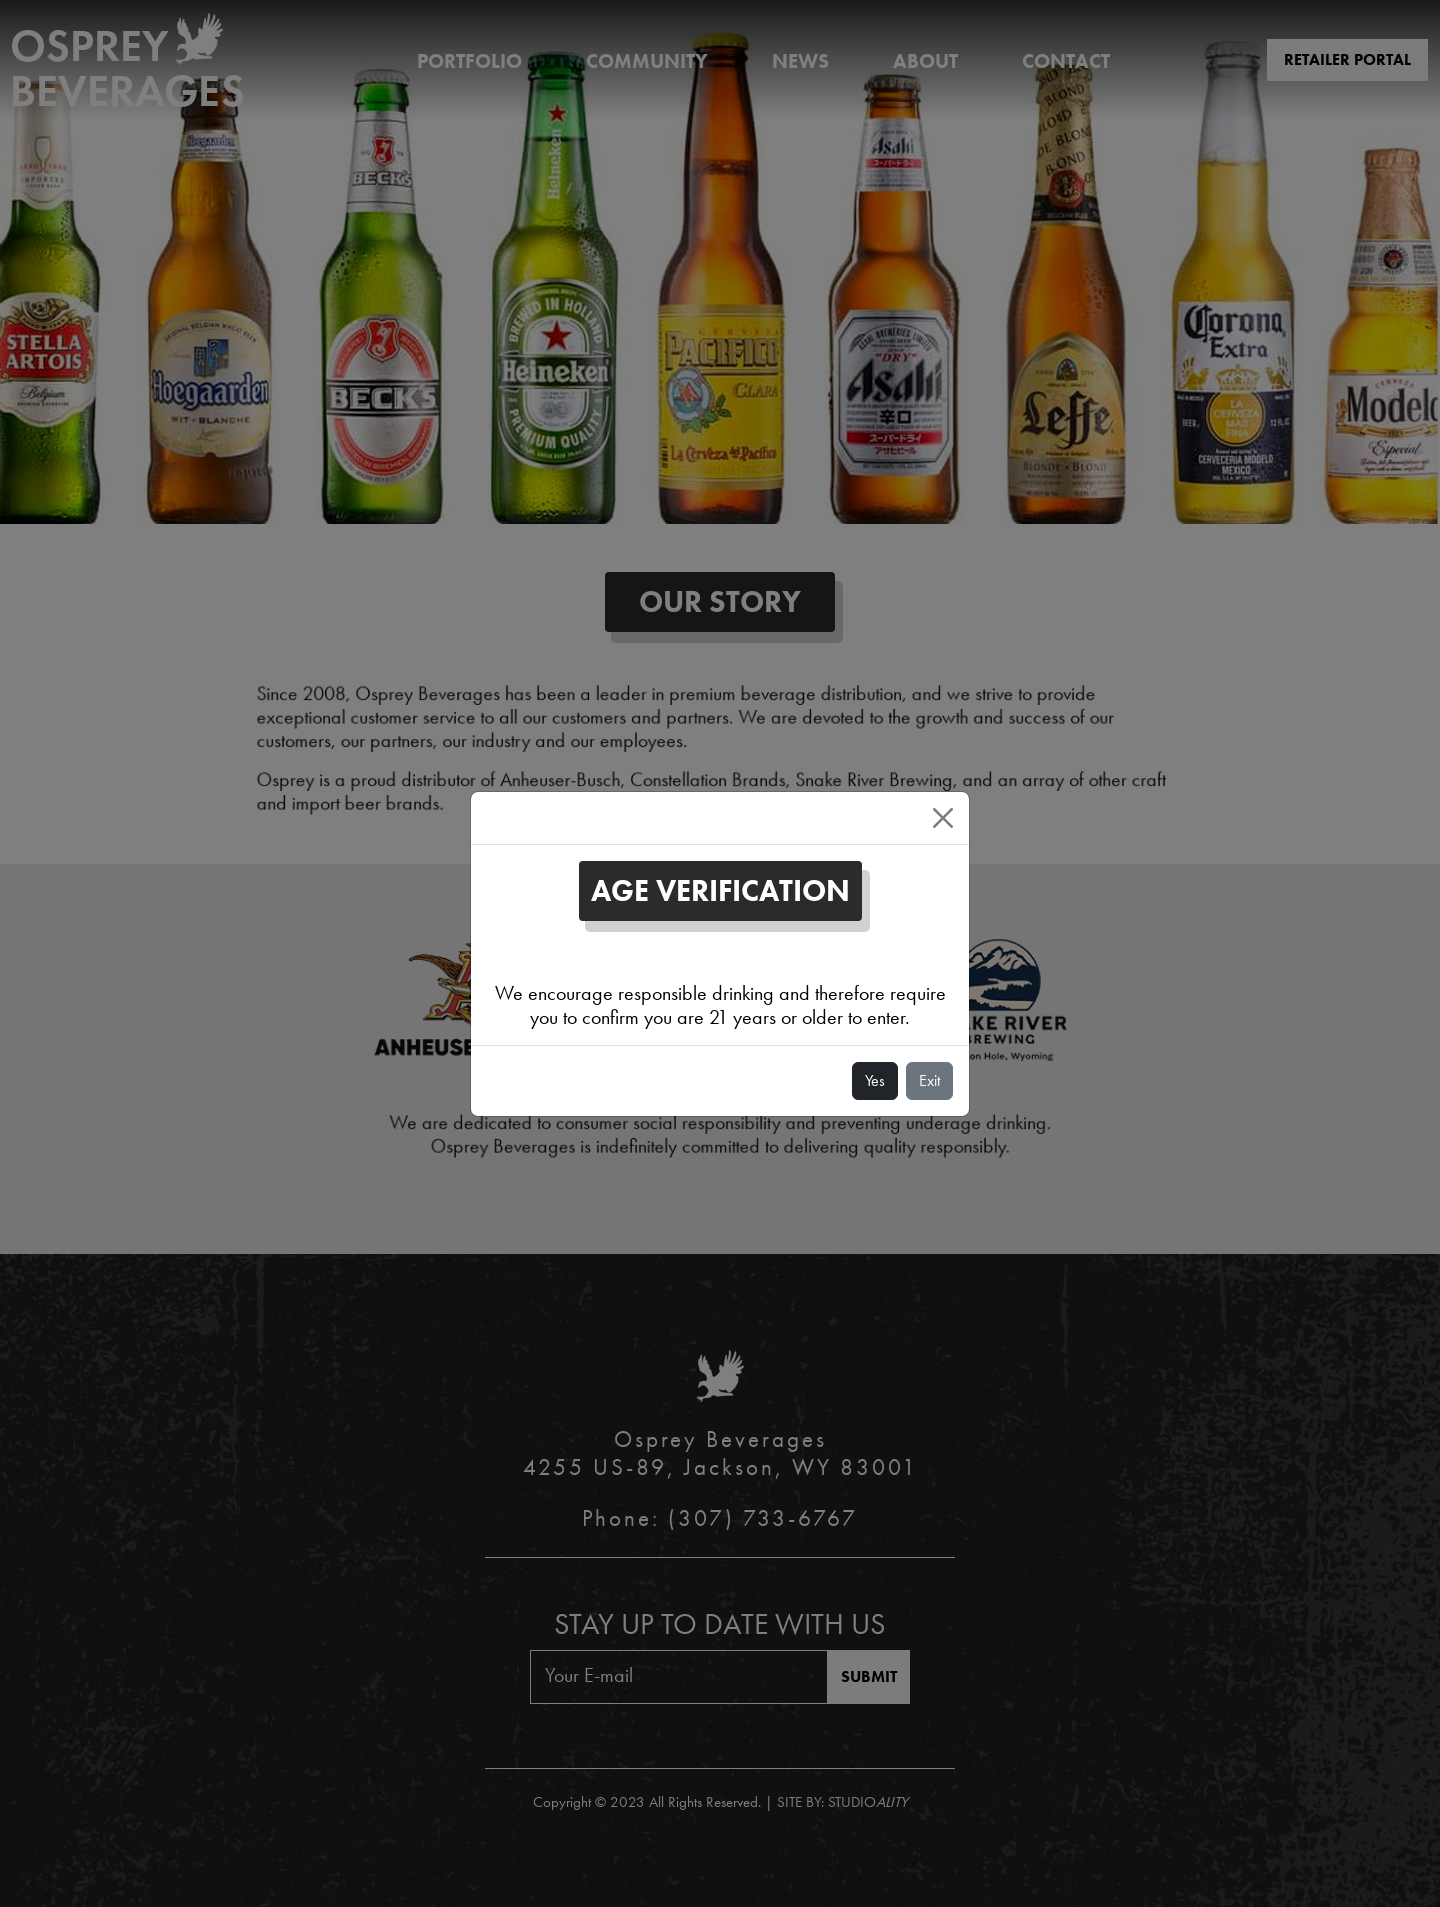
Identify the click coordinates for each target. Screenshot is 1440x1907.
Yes (875, 1080)
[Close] (943, 818)
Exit (929, 1080)
